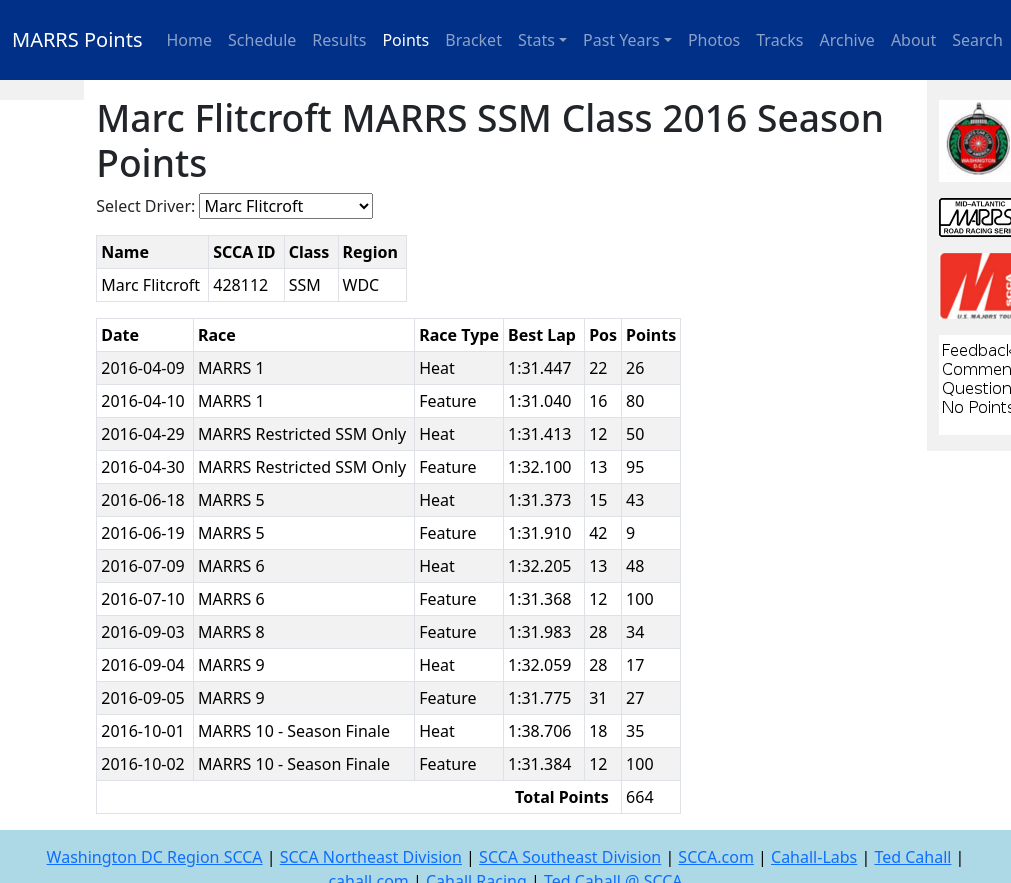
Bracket (473, 40)
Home (190, 40)
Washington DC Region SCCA (155, 857)
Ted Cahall (912, 857)
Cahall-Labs (814, 857)
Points (405, 40)
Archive (847, 40)
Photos (714, 40)
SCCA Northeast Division (371, 857)
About (913, 40)
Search (977, 40)
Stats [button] (536, 40)
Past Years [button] (621, 40)
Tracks (779, 40)
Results (339, 40)
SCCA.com (716, 857)
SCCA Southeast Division (570, 857)
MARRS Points (77, 39)
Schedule (262, 40)
